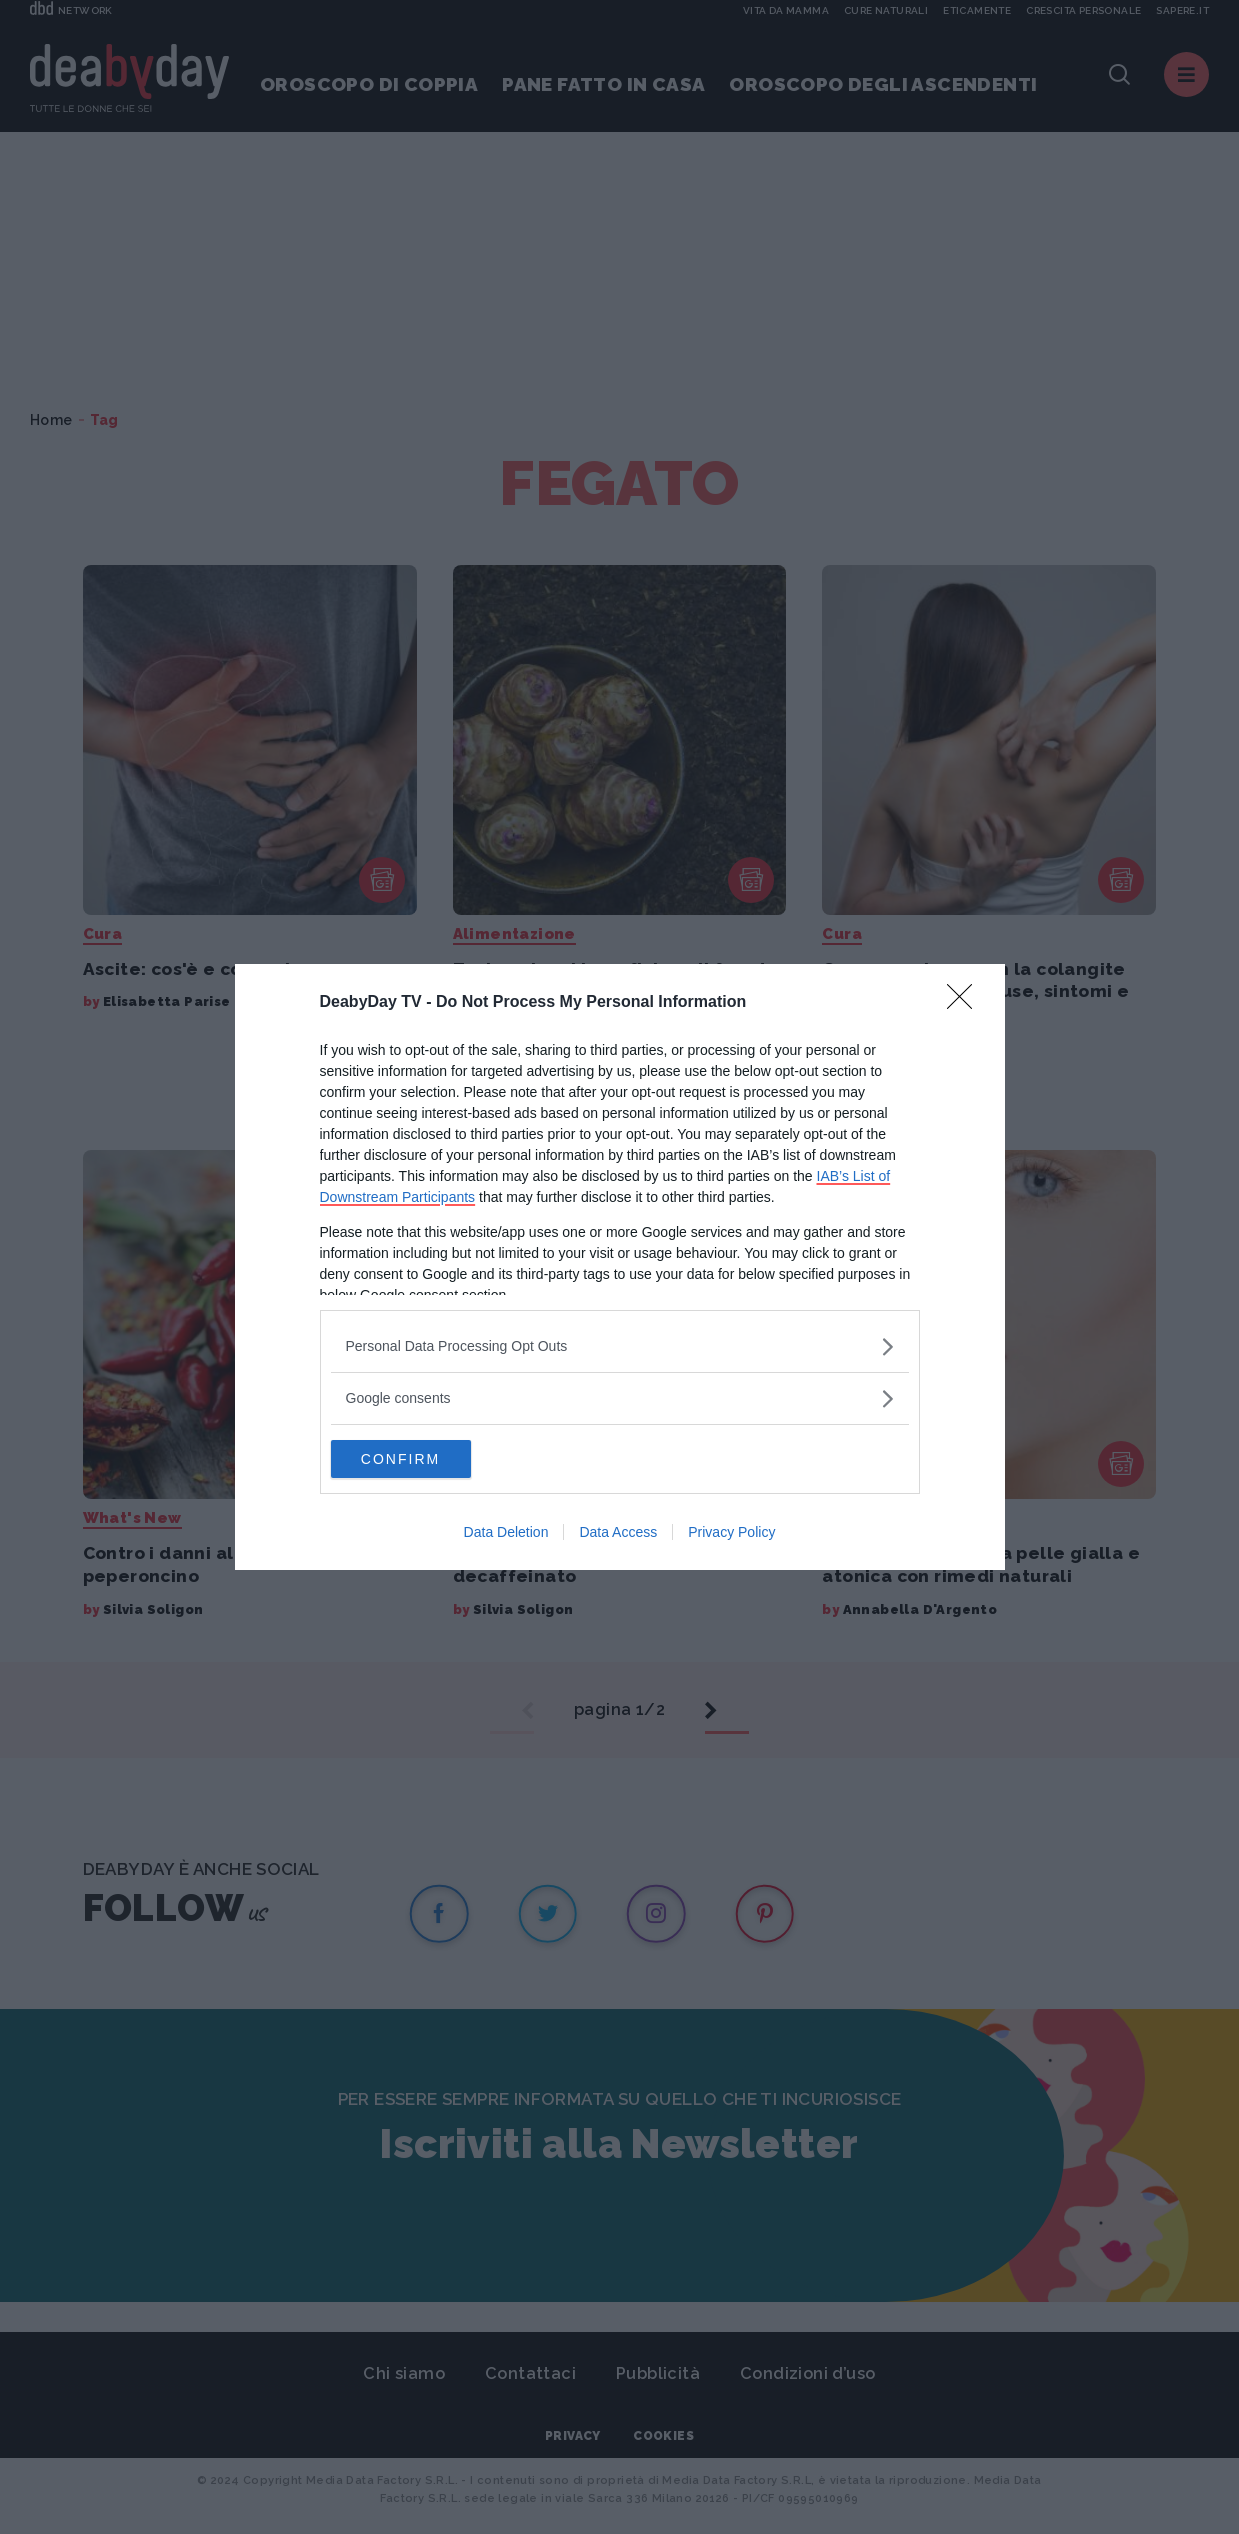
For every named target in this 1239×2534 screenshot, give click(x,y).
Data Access (618, 1533)
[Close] (966, 1002)
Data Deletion (506, 1533)
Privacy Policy (731, 1533)
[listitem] (620, 1345)
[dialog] (620, 1267)
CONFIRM (425, 1459)
